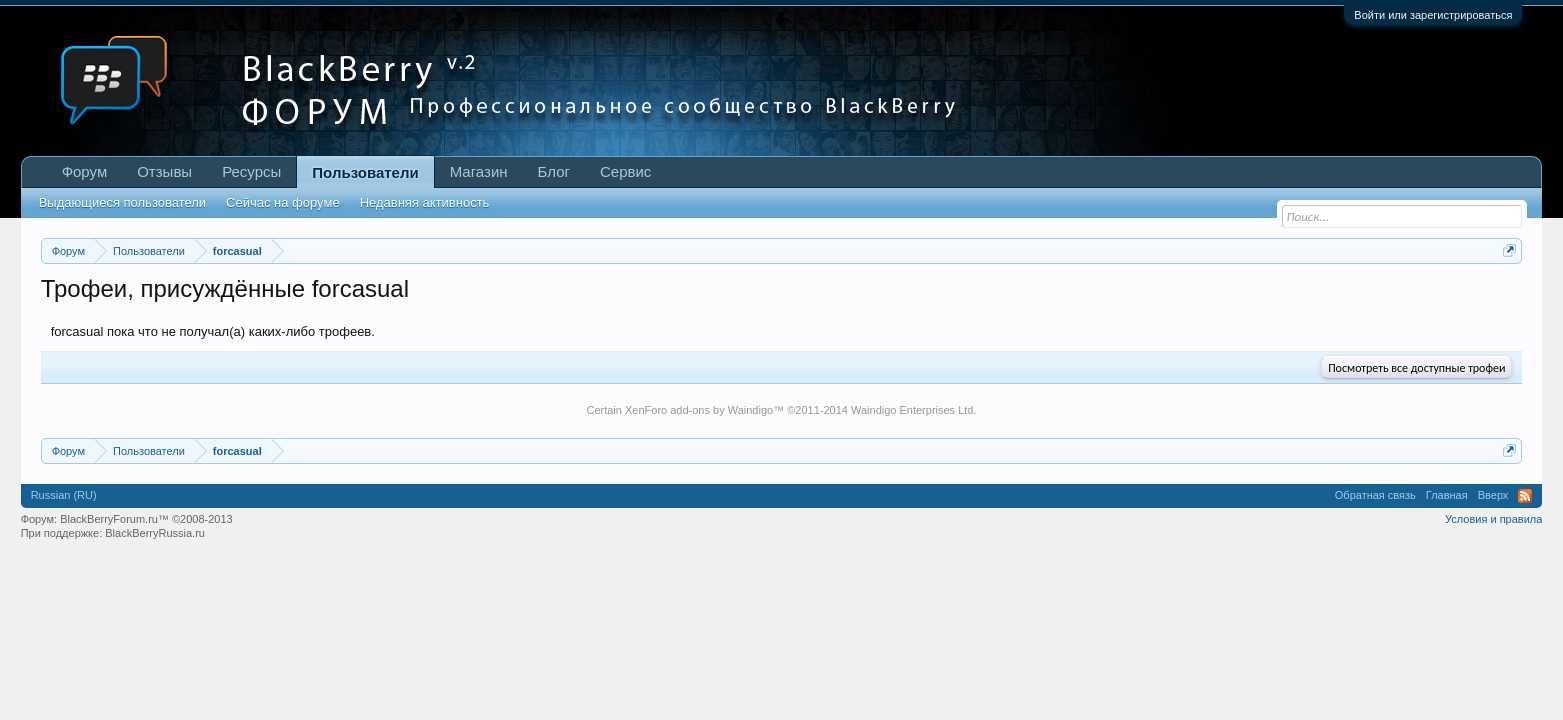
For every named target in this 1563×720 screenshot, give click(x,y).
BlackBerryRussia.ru (155, 533)
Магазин (479, 171)
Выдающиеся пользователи (122, 202)
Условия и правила (1493, 519)
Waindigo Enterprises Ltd (912, 410)
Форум (85, 171)
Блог (554, 171)
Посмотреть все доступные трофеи (1416, 368)
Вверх (1493, 495)
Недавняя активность (425, 202)
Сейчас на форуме (283, 202)
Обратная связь (1375, 495)
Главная (1447, 495)
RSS (1525, 496)
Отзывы (164, 171)
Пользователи (365, 172)
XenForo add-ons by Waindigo (699, 410)
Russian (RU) (64, 495)
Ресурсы (251, 171)
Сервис (625, 171)
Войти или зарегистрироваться (1433, 15)
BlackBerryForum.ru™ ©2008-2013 (146, 519)
